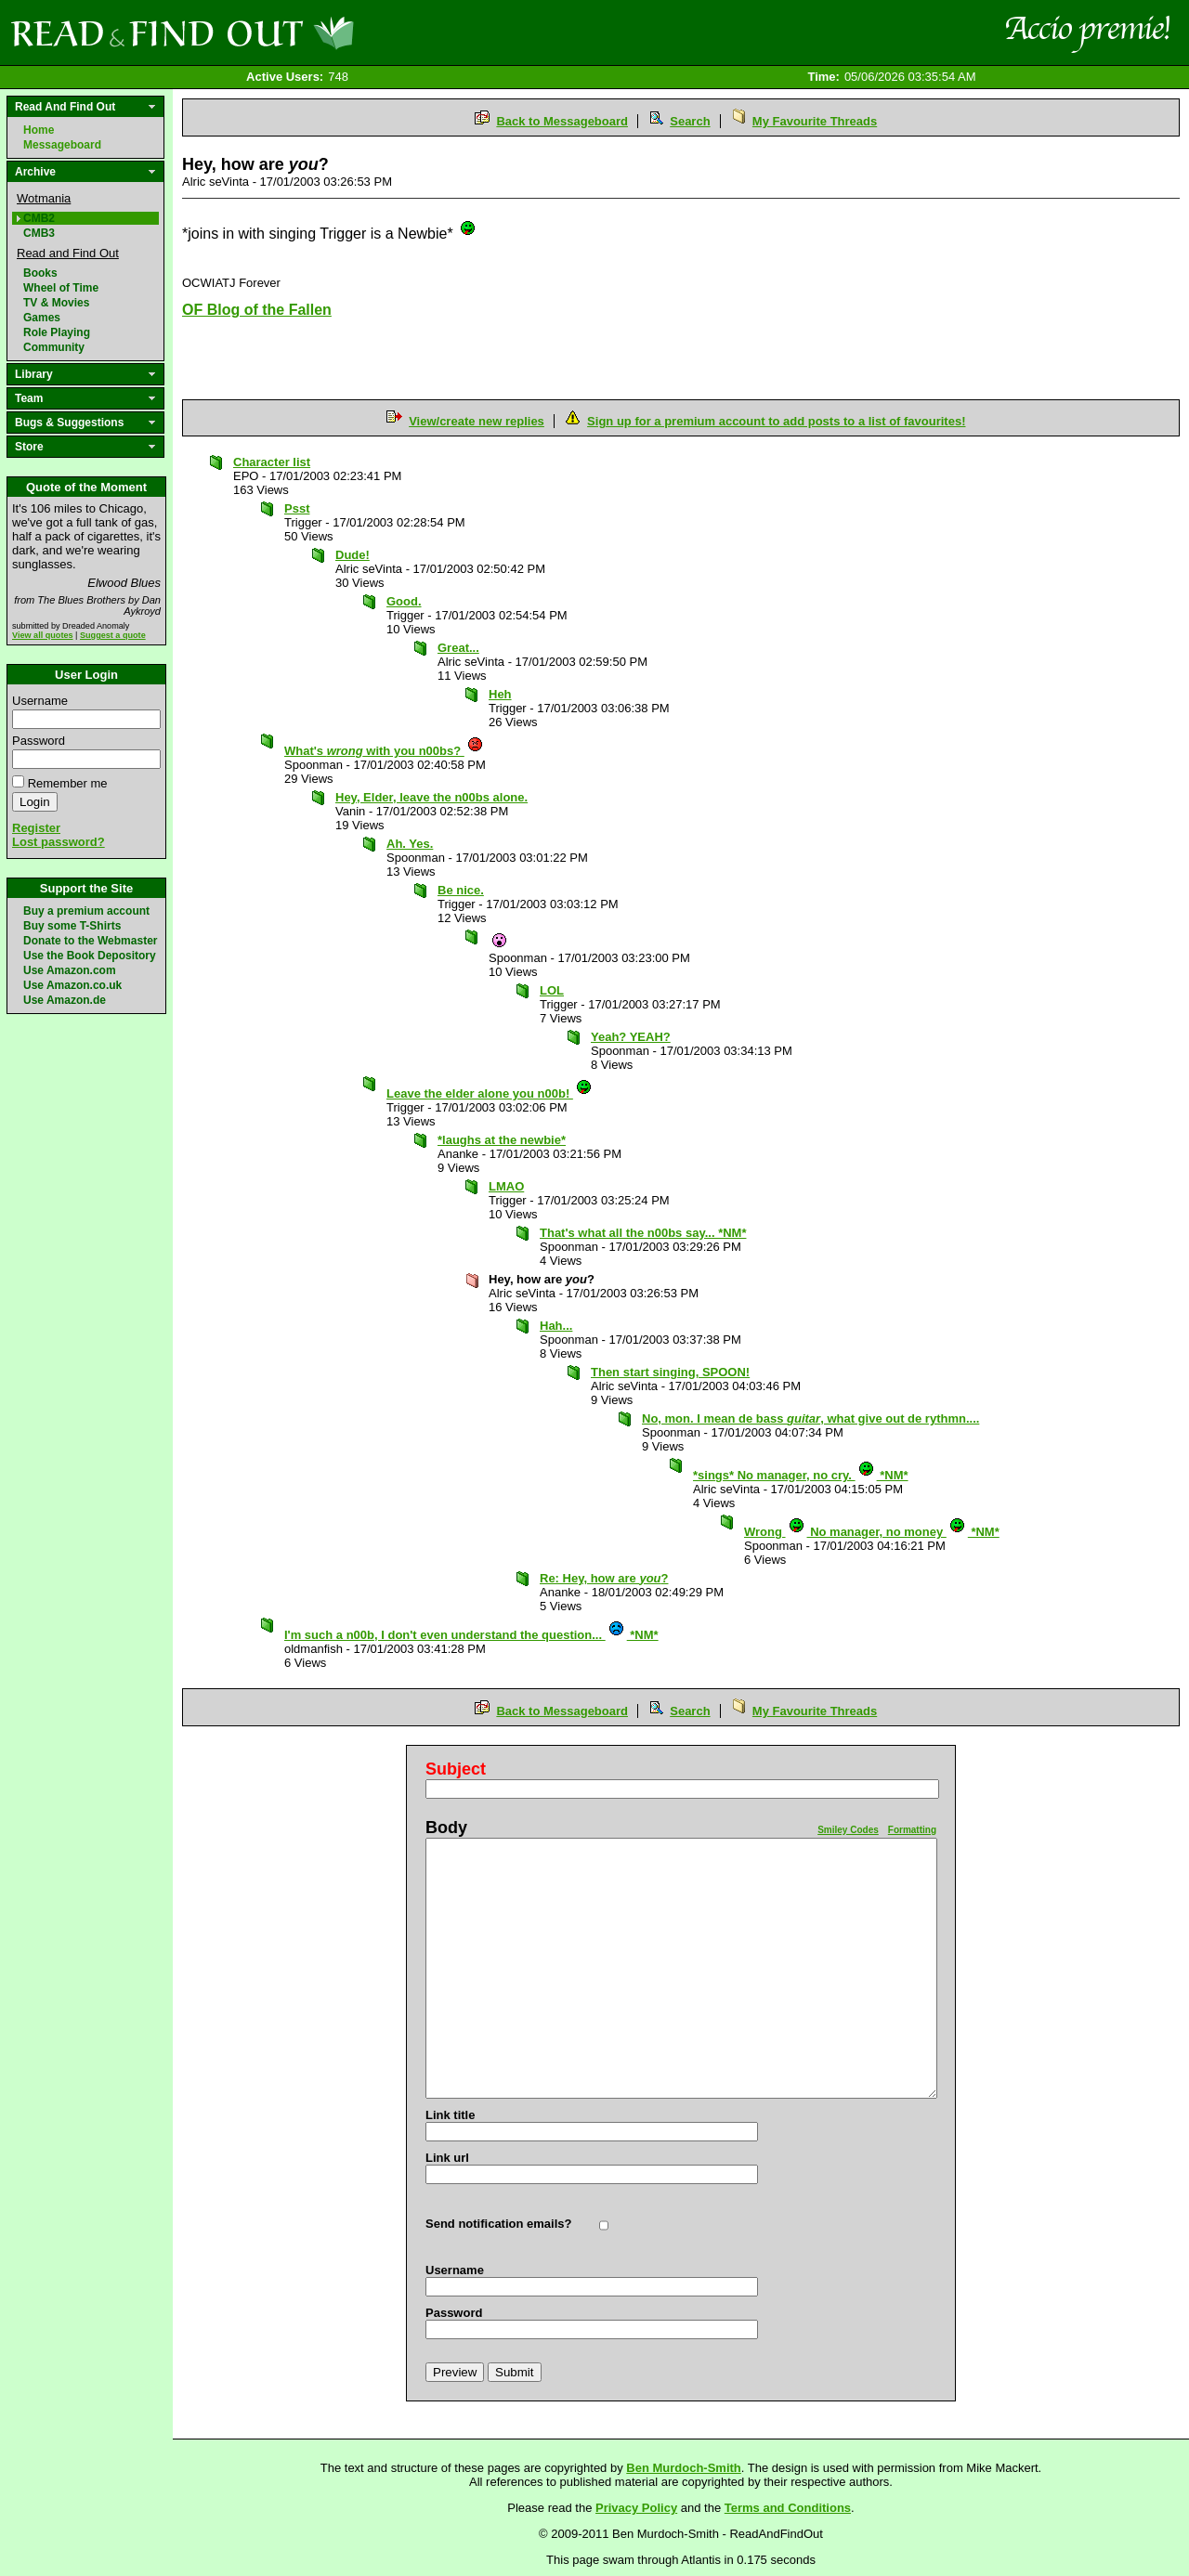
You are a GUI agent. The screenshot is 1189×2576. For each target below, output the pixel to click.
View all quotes (42, 635)
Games (41, 317)
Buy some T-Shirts (72, 925)
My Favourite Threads (814, 121)
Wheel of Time (60, 287)
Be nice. (461, 890)
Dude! (352, 555)
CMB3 (39, 233)
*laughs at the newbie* (502, 1140)
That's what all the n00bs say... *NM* (643, 1233)
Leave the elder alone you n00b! (489, 1093)
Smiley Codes (848, 1830)
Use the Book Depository (89, 955)
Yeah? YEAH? (631, 1037)
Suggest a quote (113, 635)
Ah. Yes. (409, 844)
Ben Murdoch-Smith (683, 2468)
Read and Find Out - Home (279, 32)
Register (36, 828)
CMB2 (39, 218)
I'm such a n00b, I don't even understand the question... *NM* (471, 1635)
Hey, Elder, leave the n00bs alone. (431, 797)
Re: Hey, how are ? (604, 1578)
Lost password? (58, 842)
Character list (271, 462)
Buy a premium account (86, 910)
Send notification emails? (498, 2224)
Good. (404, 601)
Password (38, 741)
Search (690, 121)
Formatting (912, 1830)
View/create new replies (476, 421)
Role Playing (56, 332)
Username (40, 701)
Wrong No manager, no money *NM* (872, 1532)
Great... (458, 648)
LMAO (506, 1186)
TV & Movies (56, 302)
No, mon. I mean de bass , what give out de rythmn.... (810, 1418)
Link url (447, 2158)
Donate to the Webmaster (90, 940)
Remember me (68, 783)
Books (40, 273)
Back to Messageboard (562, 121)
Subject (455, 1769)
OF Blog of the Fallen (257, 310)
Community (54, 347)
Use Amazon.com (69, 970)
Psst (296, 508)
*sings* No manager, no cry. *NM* (800, 1475)
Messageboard (62, 144)
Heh (500, 694)
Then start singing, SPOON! (670, 1372)
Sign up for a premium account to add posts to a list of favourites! (776, 421)
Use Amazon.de (64, 1000)
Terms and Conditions (788, 2508)
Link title (450, 2115)
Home (38, 130)
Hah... (556, 1326)
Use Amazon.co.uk (72, 985)
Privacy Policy (636, 2508)
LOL (552, 990)
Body (446, 1827)
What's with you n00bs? (384, 751)
